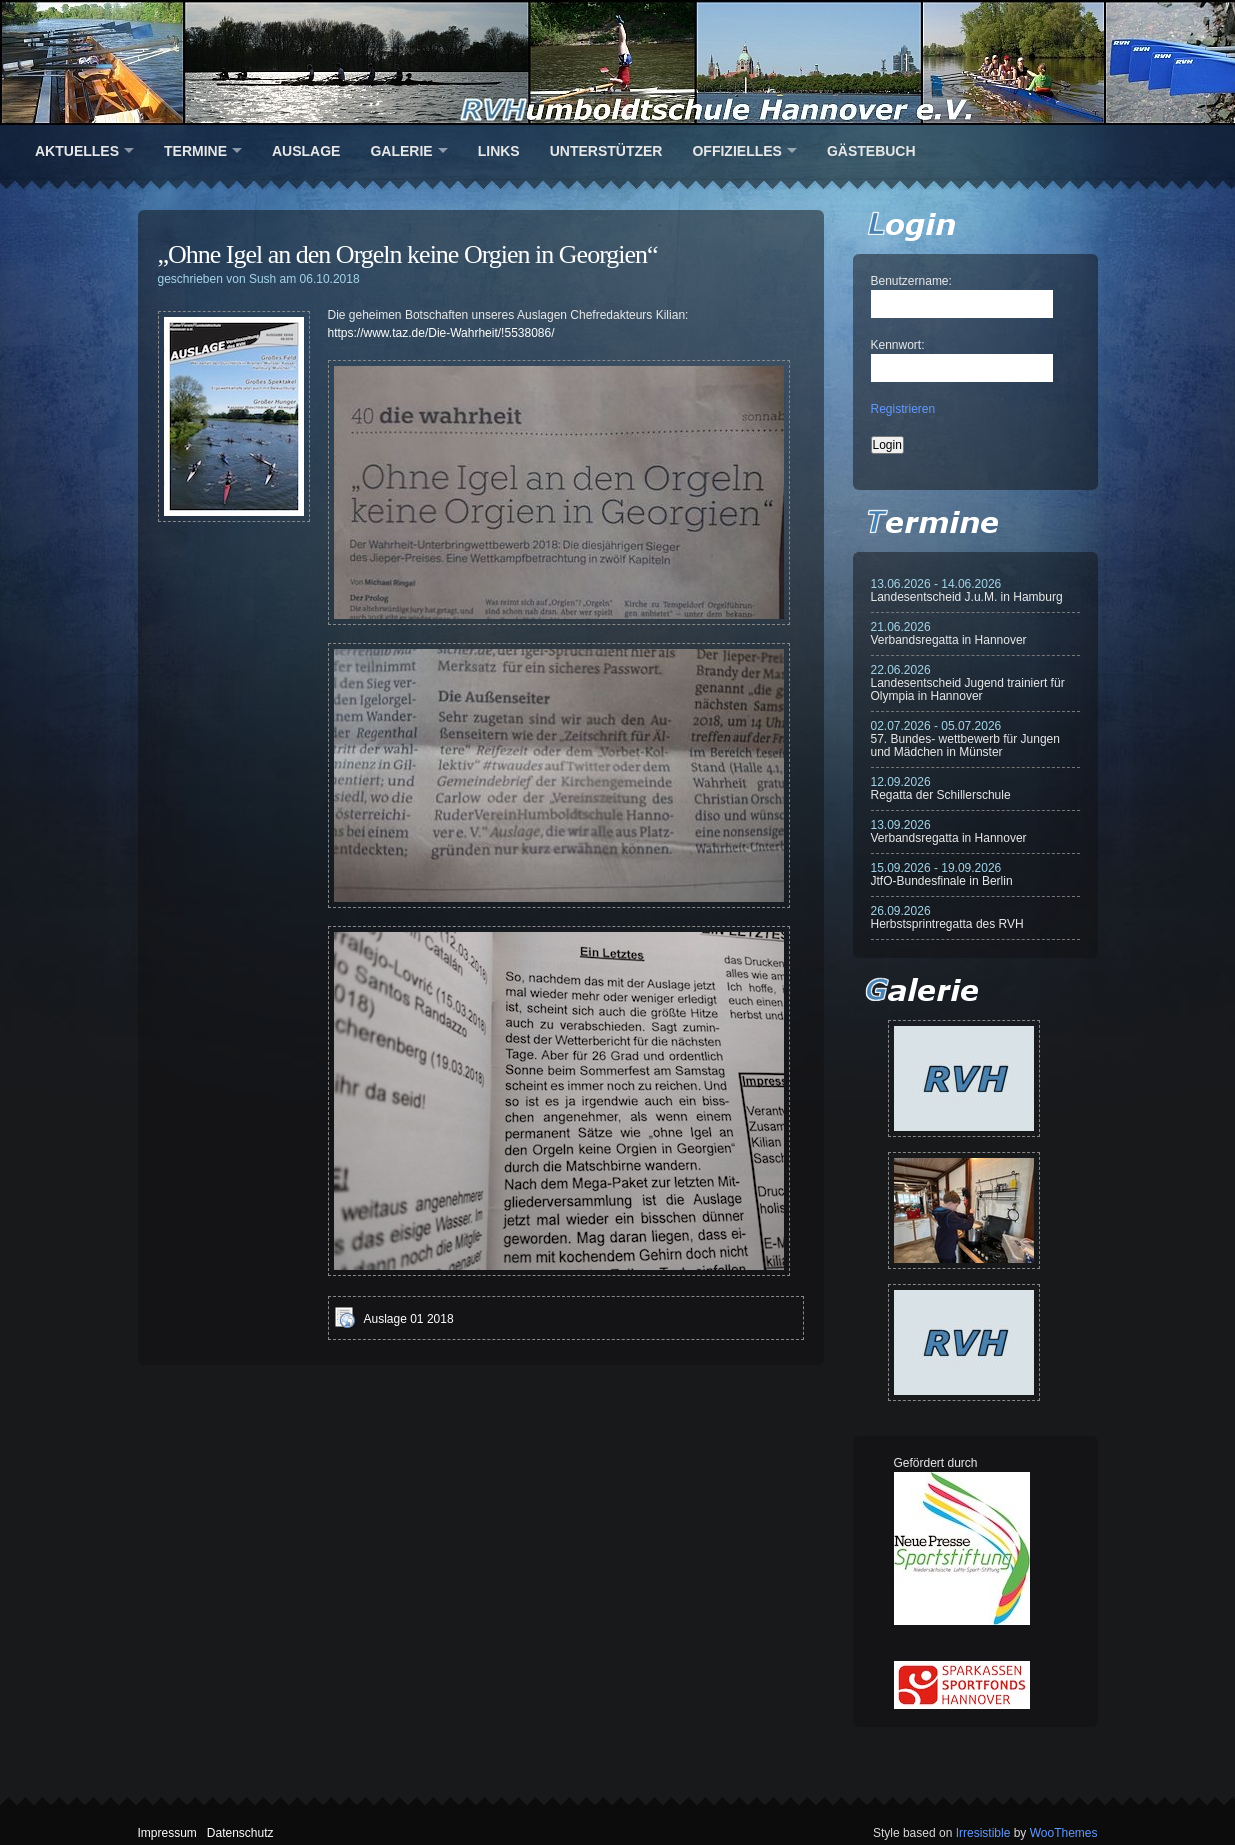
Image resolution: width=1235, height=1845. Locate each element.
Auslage (306, 151)
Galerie (401, 151)
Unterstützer (606, 151)
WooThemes (1064, 1833)
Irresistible (983, 1833)
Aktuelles (77, 151)
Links (499, 151)
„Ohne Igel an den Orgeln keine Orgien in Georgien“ (408, 254)
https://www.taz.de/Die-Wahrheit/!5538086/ (441, 333)
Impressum (167, 1833)
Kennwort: (898, 345)
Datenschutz (240, 1833)
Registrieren (903, 409)
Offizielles (736, 151)
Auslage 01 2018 (409, 1319)
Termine (195, 151)
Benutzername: (911, 281)
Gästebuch (871, 151)
